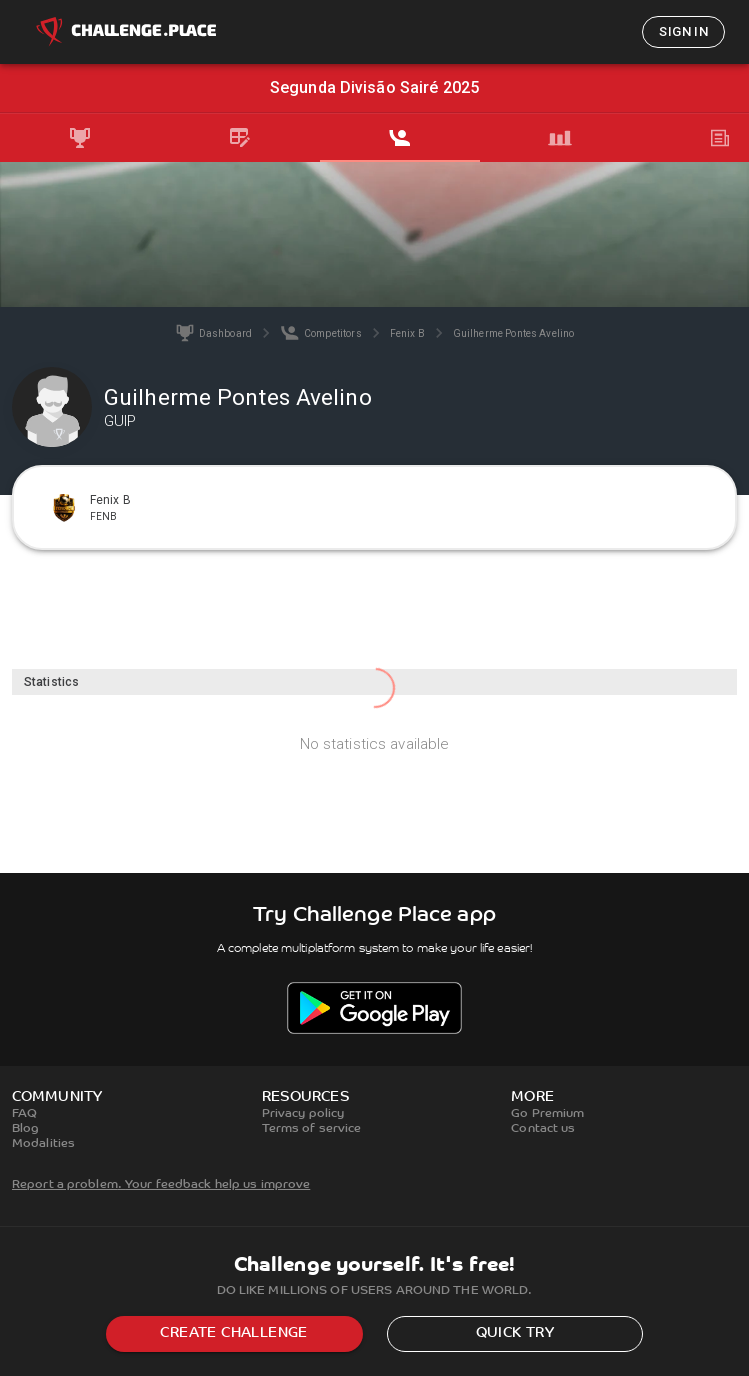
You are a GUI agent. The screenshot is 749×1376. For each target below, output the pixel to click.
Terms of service (312, 1129)
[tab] (80, 138)
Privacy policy (303, 1114)
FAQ (24, 1114)
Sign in (683, 31)
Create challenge (233, 1333)
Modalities (43, 1144)
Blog (25, 1129)
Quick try (515, 1333)
